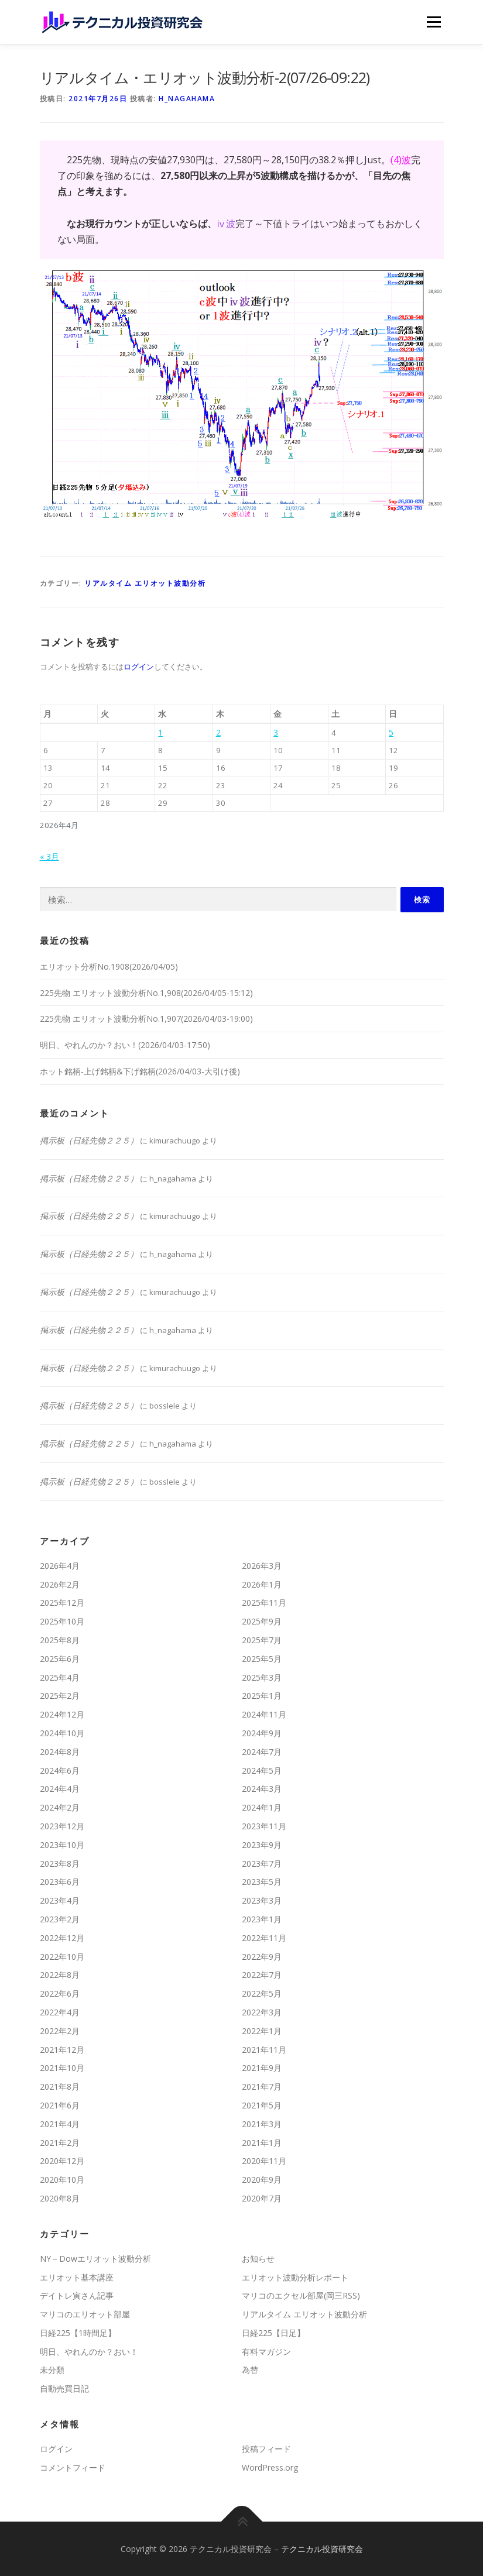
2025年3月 (262, 1677)
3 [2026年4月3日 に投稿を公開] (275, 732)
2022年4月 (60, 2012)
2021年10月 (62, 2067)
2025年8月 (60, 1640)
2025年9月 (262, 1621)
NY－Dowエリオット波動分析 (95, 2258)
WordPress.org (270, 2467)
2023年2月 (60, 1919)
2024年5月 (262, 1770)
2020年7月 (262, 2198)
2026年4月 (60, 1565)
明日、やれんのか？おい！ (89, 2351)
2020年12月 (62, 2160)
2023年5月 (262, 1881)
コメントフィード (72, 2467)
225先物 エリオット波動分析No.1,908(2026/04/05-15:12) (146, 992)
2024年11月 (264, 1714)
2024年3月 (262, 1788)
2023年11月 (264, 1826)
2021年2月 (60, 2142)
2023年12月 (62, 1826)
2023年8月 (60, 1863)
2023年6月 (60, 1881)
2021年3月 (262, 2124)
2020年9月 (262, 2179)
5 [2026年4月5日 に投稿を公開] (391, 732)
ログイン (139, 666)
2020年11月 (264, 2160)
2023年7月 (262, 1863)
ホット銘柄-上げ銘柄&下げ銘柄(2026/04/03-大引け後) (140, 1071)
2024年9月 (262, 1733)
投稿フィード (266, 2448)
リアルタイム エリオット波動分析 (144, 583)
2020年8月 (60, 2198)
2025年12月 (62, 1602)
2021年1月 (262, 2142)
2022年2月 (60, 2030)
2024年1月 (262, 1807)
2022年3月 (262, 2012)
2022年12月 (62, 1937)
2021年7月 (262, 2086)
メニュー (433, 21)
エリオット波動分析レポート (295, 2277)
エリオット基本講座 (77, 2277)
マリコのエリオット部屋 (85, 2314)
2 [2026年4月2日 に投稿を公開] (218, 732)
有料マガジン (266, 2351)
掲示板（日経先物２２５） (89, 1140)
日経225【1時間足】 (78, 2332)
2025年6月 (60, 1658)
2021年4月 (60, 2124)
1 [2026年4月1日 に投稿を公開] (160, 732)
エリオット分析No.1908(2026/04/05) (109, 966)
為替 (250, 2369)
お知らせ (258, 2258)
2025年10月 (62, 1621)
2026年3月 (262, 1565)
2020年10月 (62, 2179)
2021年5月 (262, 2105)
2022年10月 (62, 1956)
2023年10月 (62, 1844)
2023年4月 (60, 1900)
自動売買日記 (64, 2388)
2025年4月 (60, 1677)
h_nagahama (187, 99)
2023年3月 (262, 1900)
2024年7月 (262, 1751)
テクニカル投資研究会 (322, 2548)
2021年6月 (60, 2105)
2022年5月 (262, 1993)
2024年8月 (60, 1751)
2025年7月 (262, 1640)
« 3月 (49, 856)
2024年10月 (62, 1733)
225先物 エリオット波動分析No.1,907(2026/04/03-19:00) (146, 1018)
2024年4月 (60, 1788)
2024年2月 (60, 1807)
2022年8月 (60, 1974)
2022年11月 (264, 1937)
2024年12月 (62, 1714)
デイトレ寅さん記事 (77, 2295)
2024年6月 (60, 1770)
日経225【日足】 (273, 2332)
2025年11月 (264, 1602)
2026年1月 (262, 1584)
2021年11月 (264, 2049)
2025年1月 (262, 1695)
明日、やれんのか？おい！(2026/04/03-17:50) (125, 1044)
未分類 (52, 2369)
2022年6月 (60, 1993)
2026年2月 (60, 1584)
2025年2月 (60, 1695)
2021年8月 (60, 2086)
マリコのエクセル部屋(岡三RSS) (301, 2295)
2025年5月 (262, 1658)
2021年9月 (262, 2067)
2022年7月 (262, 1974)
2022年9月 (262, 1956)
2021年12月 (62, 2049)
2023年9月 (262, 1844)
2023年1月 (262, 1919)
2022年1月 (262, 2030)
